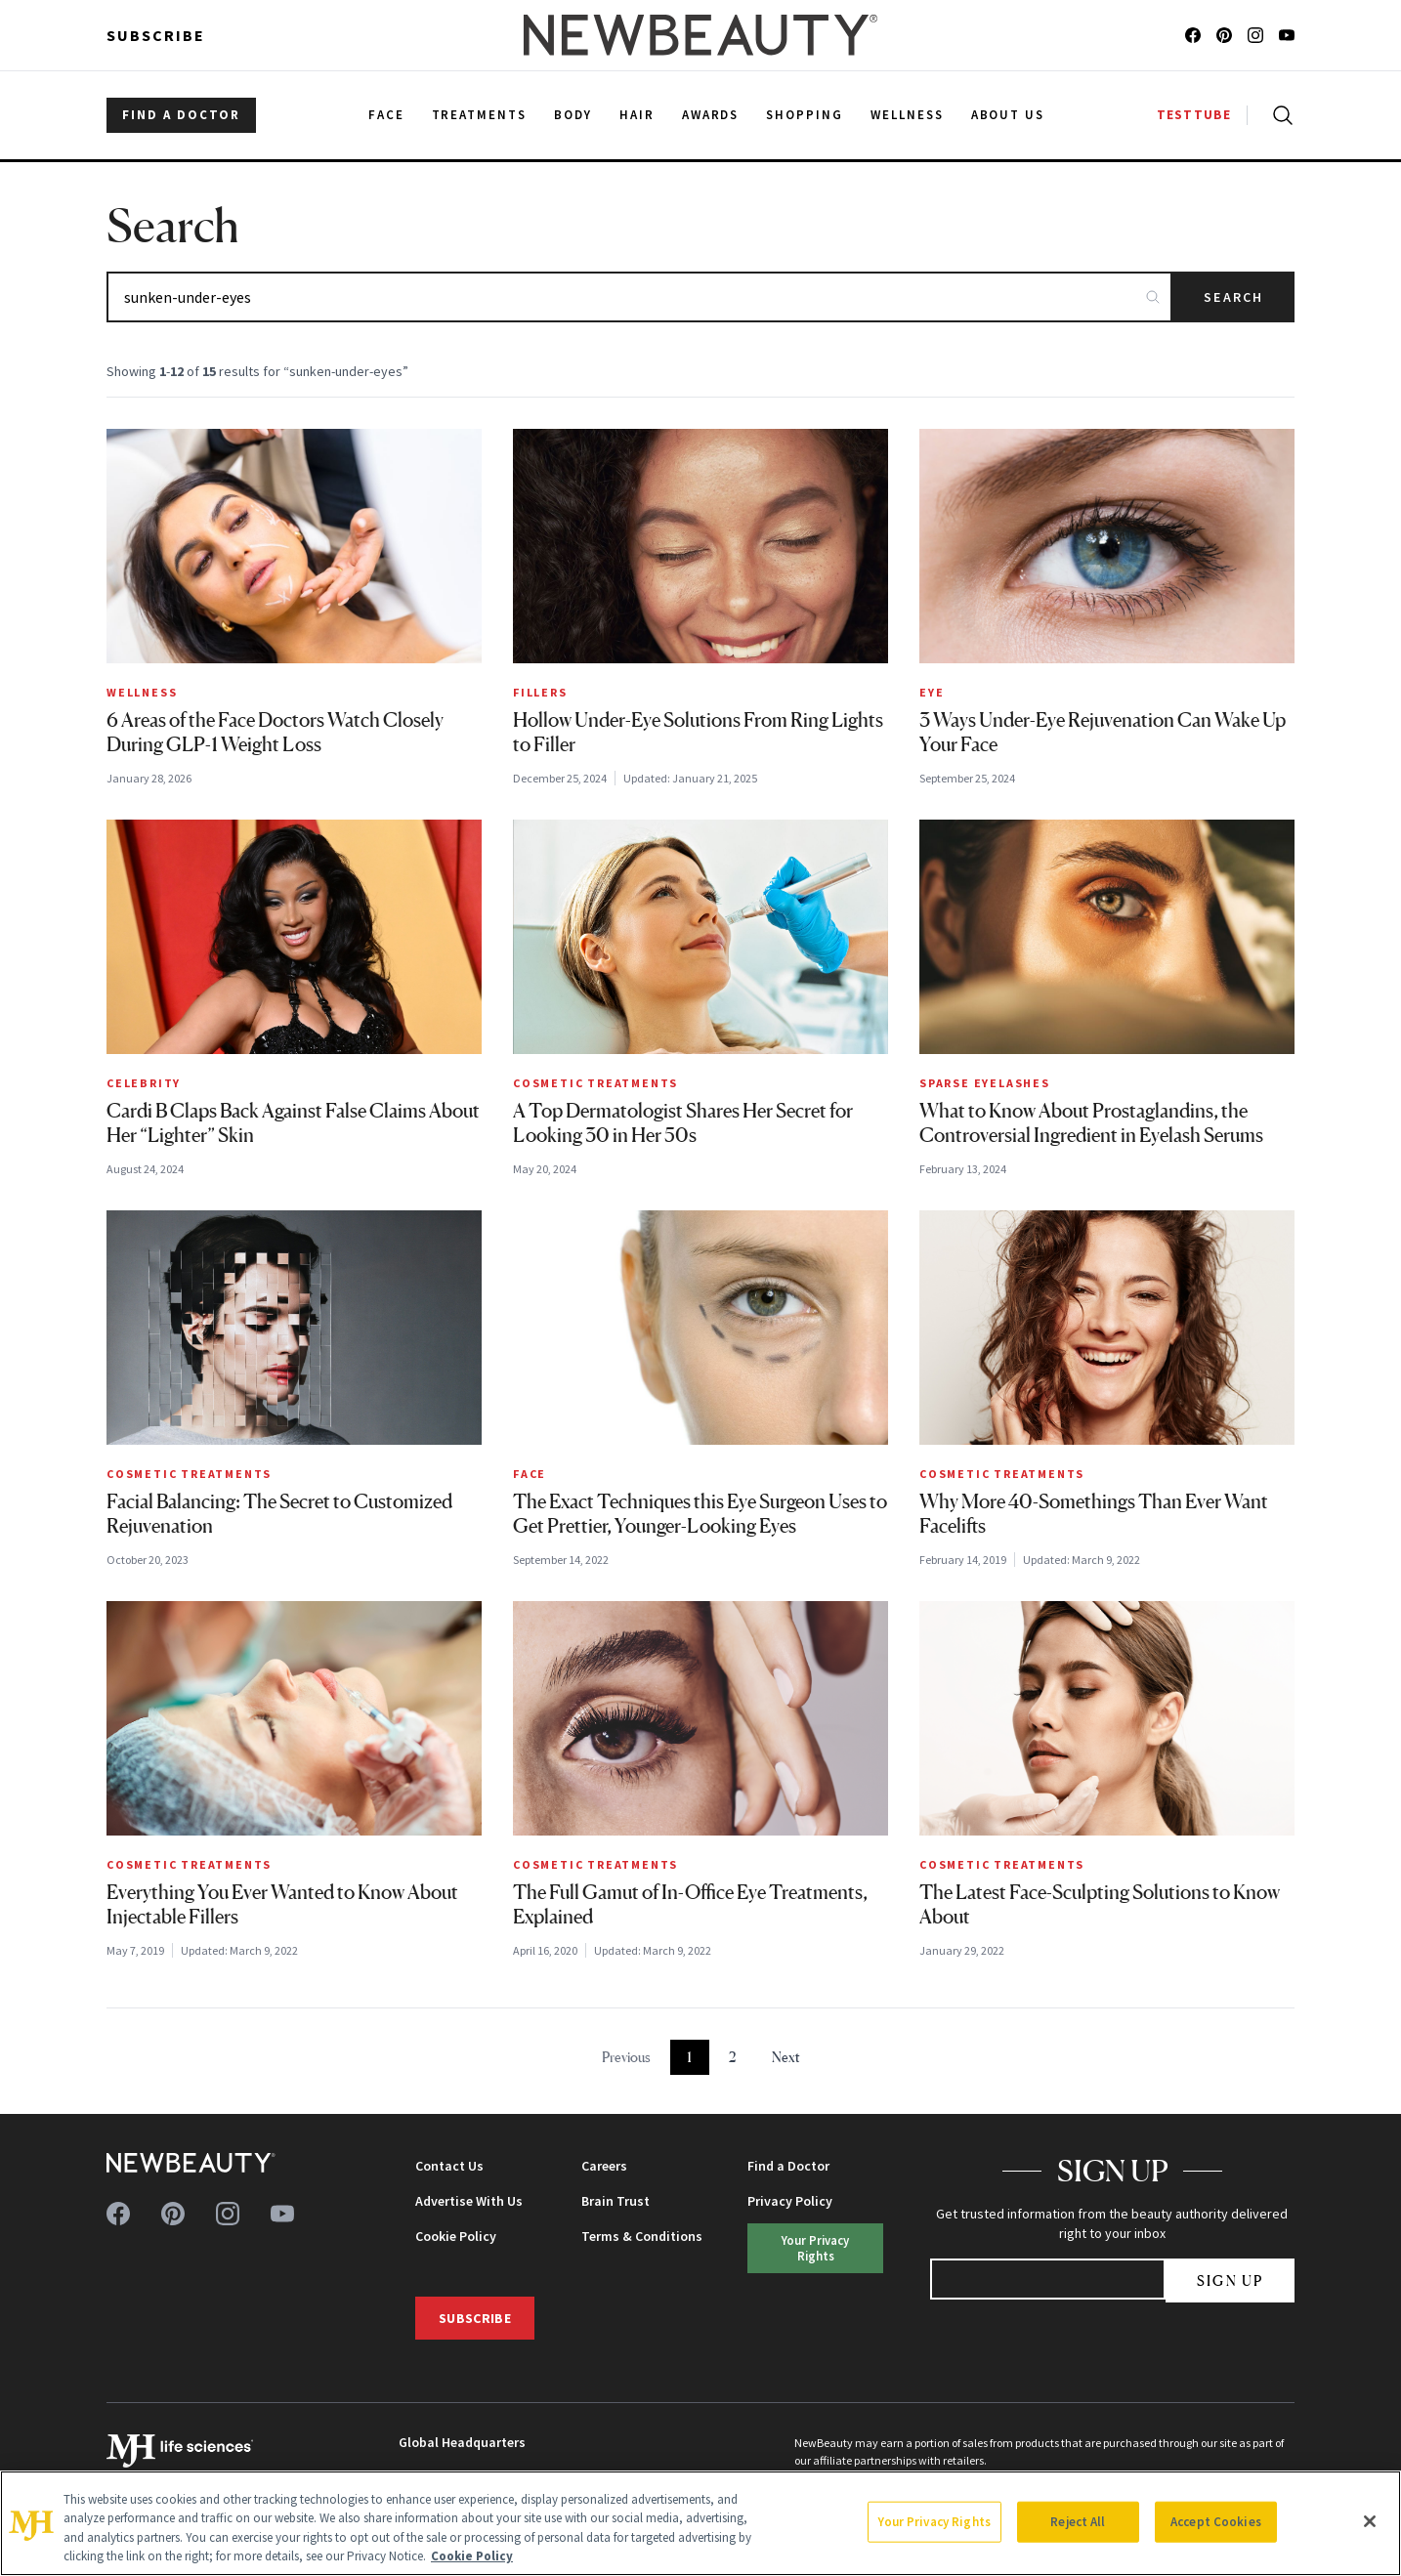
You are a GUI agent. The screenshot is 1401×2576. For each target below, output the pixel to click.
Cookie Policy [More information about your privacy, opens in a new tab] (472, 2556)
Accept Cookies (1215, 2521)
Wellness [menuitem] (907, 114)
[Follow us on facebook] (1193, 35)
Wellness (141, 692)
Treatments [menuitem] (480, 114)
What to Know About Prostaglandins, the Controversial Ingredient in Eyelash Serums (1091, 1123)
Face (529, 1473)
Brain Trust (615, 2201)
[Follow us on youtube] (1287, 35)
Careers (604, 2166)
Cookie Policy (455, 2236)
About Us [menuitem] (1008, 114)
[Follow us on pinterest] (1224, 35)
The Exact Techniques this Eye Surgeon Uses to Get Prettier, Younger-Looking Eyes (700, 1514)
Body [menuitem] (573, 114)
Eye (931, 692)
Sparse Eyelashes (984, 1083)
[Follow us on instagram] (1255, 35)
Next (786, 2056)
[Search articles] (639, 297)
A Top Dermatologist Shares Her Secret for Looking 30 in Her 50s (683, 1123)
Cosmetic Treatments (595, 1083)
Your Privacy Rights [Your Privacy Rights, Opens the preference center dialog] (934, 2521)
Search (1233, 297)
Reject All (1077, 2521)
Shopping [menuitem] (804, 114)
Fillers (540, 692)
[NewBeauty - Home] (700, 35)
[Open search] (1279, 115)
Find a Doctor (788, 2166)
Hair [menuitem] (637, 114)
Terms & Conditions (641, 2236)
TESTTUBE (1194, 114)
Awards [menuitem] (711, 114)
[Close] (1369, 2521)
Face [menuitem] (386, 114)
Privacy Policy (789, 2201)
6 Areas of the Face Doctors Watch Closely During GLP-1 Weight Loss (275, 732)
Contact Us (449, 2166)
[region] (700, 2523)
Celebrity (143, 1083)
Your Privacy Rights (815, 2247)
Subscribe (155, 35)
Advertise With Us (469, 2201)
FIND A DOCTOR (181, 114)
